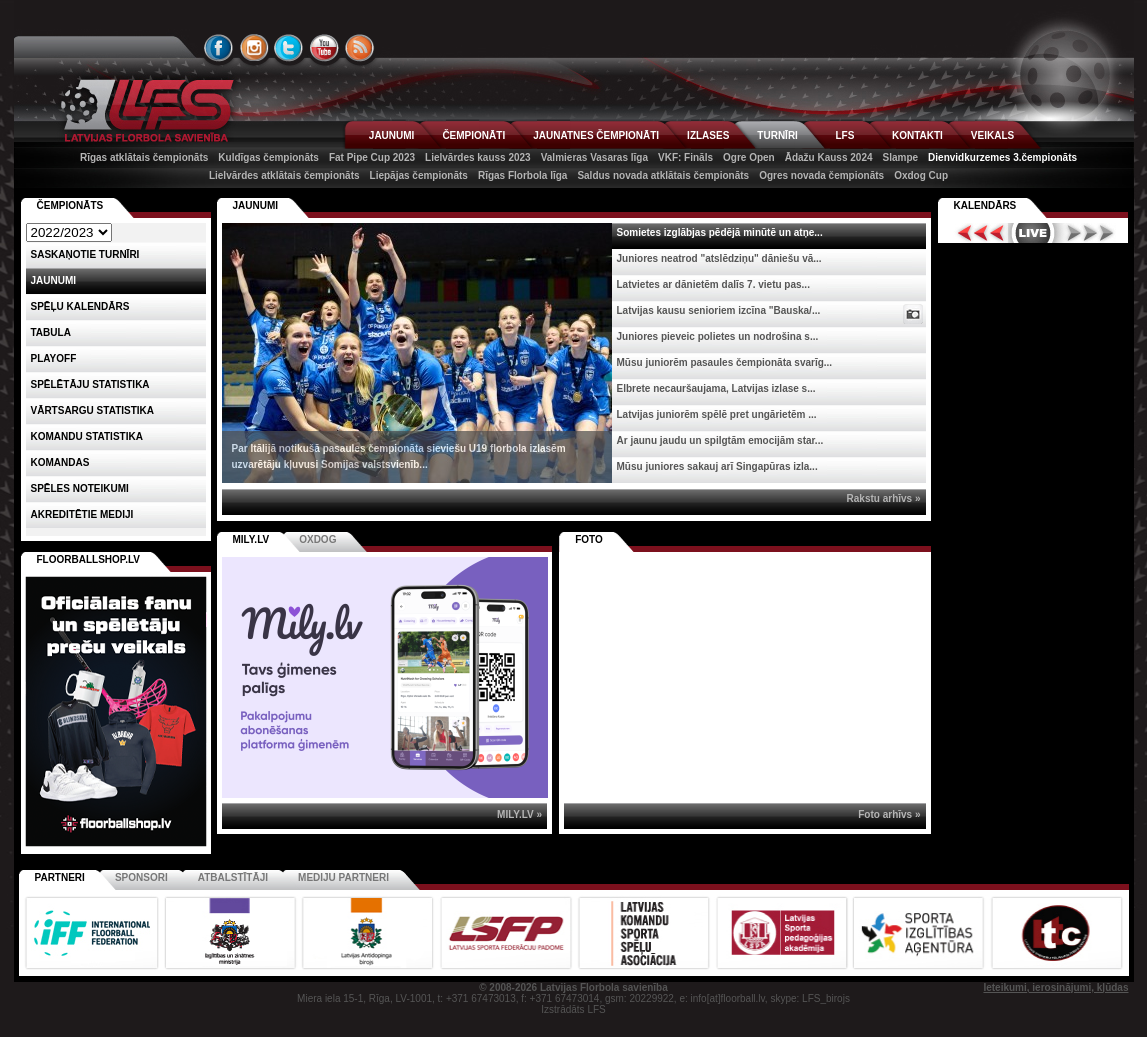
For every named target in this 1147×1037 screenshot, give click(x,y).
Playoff (54, 358)
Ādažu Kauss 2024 (829, 157)
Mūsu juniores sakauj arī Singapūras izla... (717, 466)
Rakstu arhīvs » (884, 498)
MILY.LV (251, 539)
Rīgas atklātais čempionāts (144, 157)
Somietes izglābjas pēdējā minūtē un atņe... (720, 232)
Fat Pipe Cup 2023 (372, 157)
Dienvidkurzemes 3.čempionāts (1002, 157)
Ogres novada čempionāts (821, 175)
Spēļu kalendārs (80, 306)
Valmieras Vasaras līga (594, 157)
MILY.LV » (519, 814)
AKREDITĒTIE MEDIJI (82, 514)
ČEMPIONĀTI (473, 135)
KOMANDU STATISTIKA (87, 436)
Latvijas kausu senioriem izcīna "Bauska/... (719, 310)
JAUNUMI (392, 135)
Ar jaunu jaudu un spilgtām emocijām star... (720, 440)
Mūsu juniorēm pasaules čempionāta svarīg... (725, 362)
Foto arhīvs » (889, 814)
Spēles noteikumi (80, 488)
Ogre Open (749, 157)
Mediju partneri (343, 877)
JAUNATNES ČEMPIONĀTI (596, 135)
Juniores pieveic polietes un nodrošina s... (718, 336)
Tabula (51, 332)
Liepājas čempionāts (419, 175)
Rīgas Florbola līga (522, 175)
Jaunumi (256, 205)
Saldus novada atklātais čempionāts (663, 175)
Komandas (60, 462)
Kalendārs (985, 205)
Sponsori (141, 877)
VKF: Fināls (685, 157)
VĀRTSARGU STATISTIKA (93, 410)
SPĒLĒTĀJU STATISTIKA (90, 384)
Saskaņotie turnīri (85, 254)
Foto (589, 539)
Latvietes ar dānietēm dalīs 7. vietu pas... (713, 284)
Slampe (901, 157)
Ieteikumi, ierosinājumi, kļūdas (1055, 987)
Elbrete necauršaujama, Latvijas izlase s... (716, 388)
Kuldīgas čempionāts (268, 157)
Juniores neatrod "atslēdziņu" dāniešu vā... (719, 258)
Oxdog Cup (921, 175)
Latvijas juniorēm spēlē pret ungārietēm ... (717, 414)
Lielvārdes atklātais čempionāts (284, 175)
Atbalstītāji (233, 877)
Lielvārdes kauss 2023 (478, 157)
